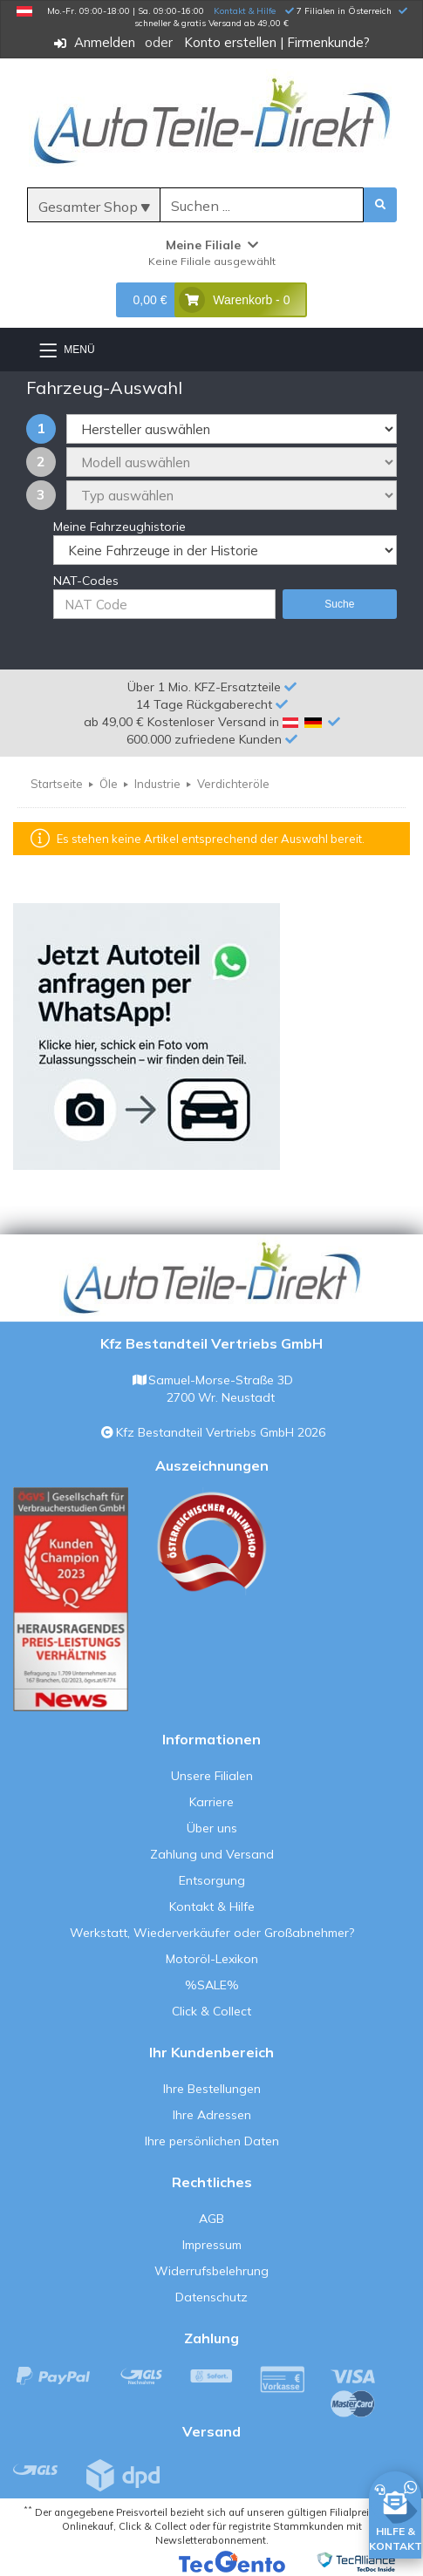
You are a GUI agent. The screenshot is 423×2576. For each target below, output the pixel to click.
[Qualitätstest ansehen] (70, 1599)
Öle (108, 784)
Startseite (57, 784)
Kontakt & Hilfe (245, 11)
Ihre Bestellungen (212, 2089)
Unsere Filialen (212, 1776)
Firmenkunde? (328, 42)
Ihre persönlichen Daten (212, 2141)
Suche (339, 604)
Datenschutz (211, 2297)
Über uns (212, 1828)
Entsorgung (212, 1880)
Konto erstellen (230, 42)
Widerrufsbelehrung (211, 2271)
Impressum (212, 2245)
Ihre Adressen (212, 2115)
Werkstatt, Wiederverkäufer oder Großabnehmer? (212, 1932)
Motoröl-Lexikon (212, 1959)
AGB (211, 2218)
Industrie (157, 784)
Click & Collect (211, 2011)
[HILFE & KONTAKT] (395, 2511)
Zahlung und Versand (212, 1854)
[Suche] (261, 205)
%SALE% (212, 1985)
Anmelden (104, 42)
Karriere (211, 1802)
